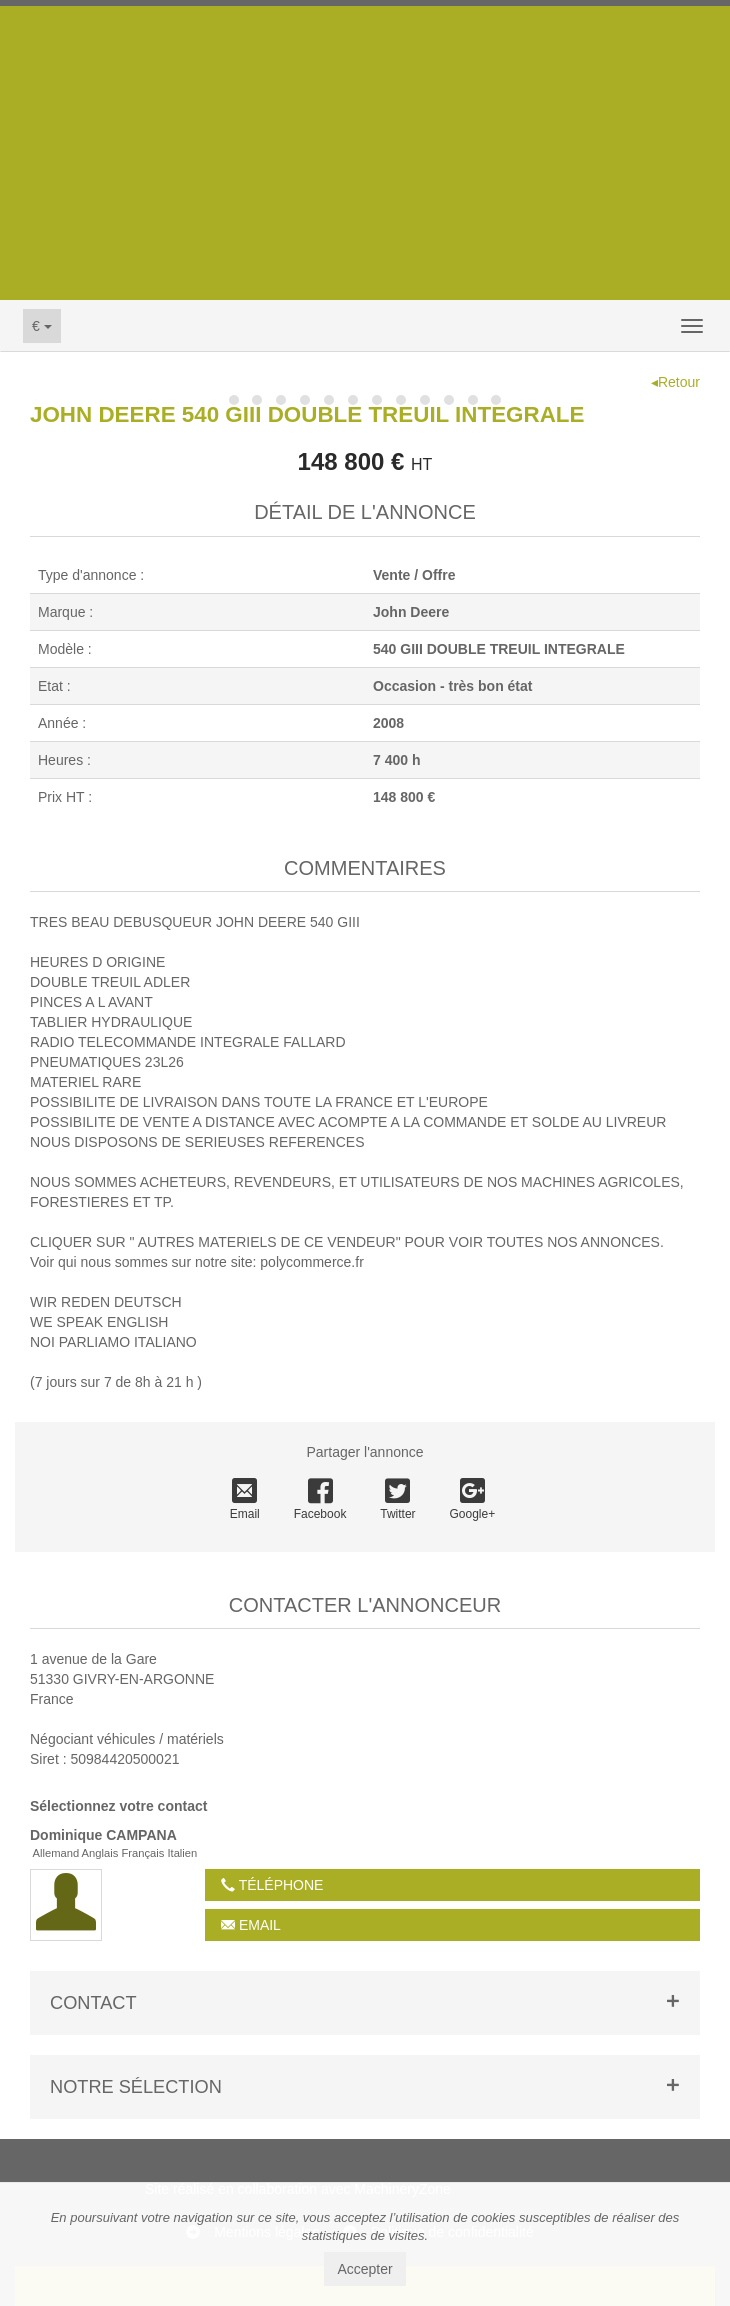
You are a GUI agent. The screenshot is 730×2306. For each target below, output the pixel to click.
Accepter (364, 2269)
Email (245, 1500)
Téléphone (272, 1885)
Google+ (473, 1500)
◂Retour (675, 382)
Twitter (397, 1500)
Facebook (320, 1500)
